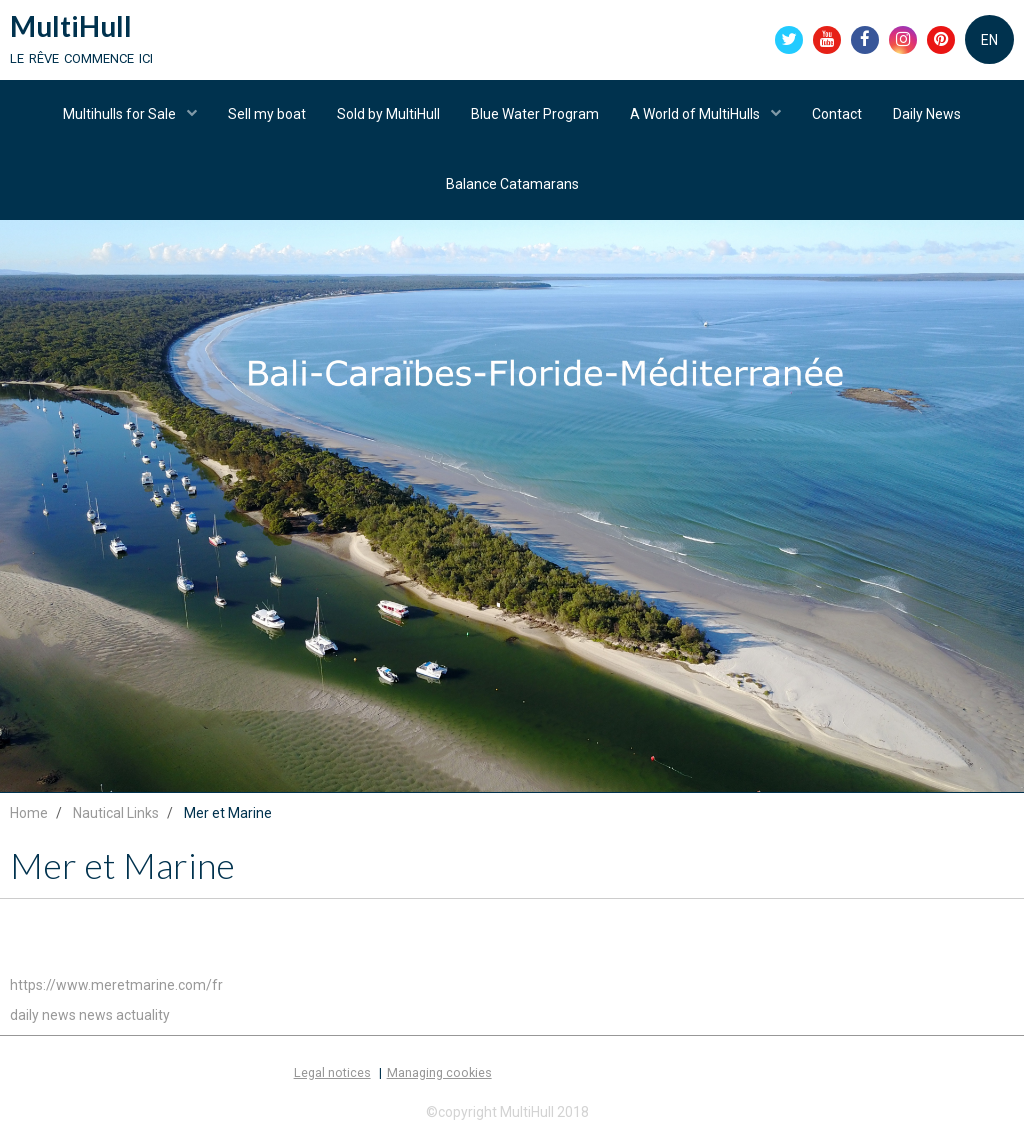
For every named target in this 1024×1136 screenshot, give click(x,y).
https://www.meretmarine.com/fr (116, 989)
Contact (837, 115)
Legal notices (332, 1076)
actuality (143, 1019)
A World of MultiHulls (696, 115)
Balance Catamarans (512, 185)
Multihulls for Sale (121, 115)
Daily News (927, 115)
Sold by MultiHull (388, 115)
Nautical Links (116, 817)
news (96, 1019)
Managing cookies (439, 1076)
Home (29, 817)
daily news (43, 1019)
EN (989, 40)
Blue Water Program (535, 115)
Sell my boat (267, 115)
